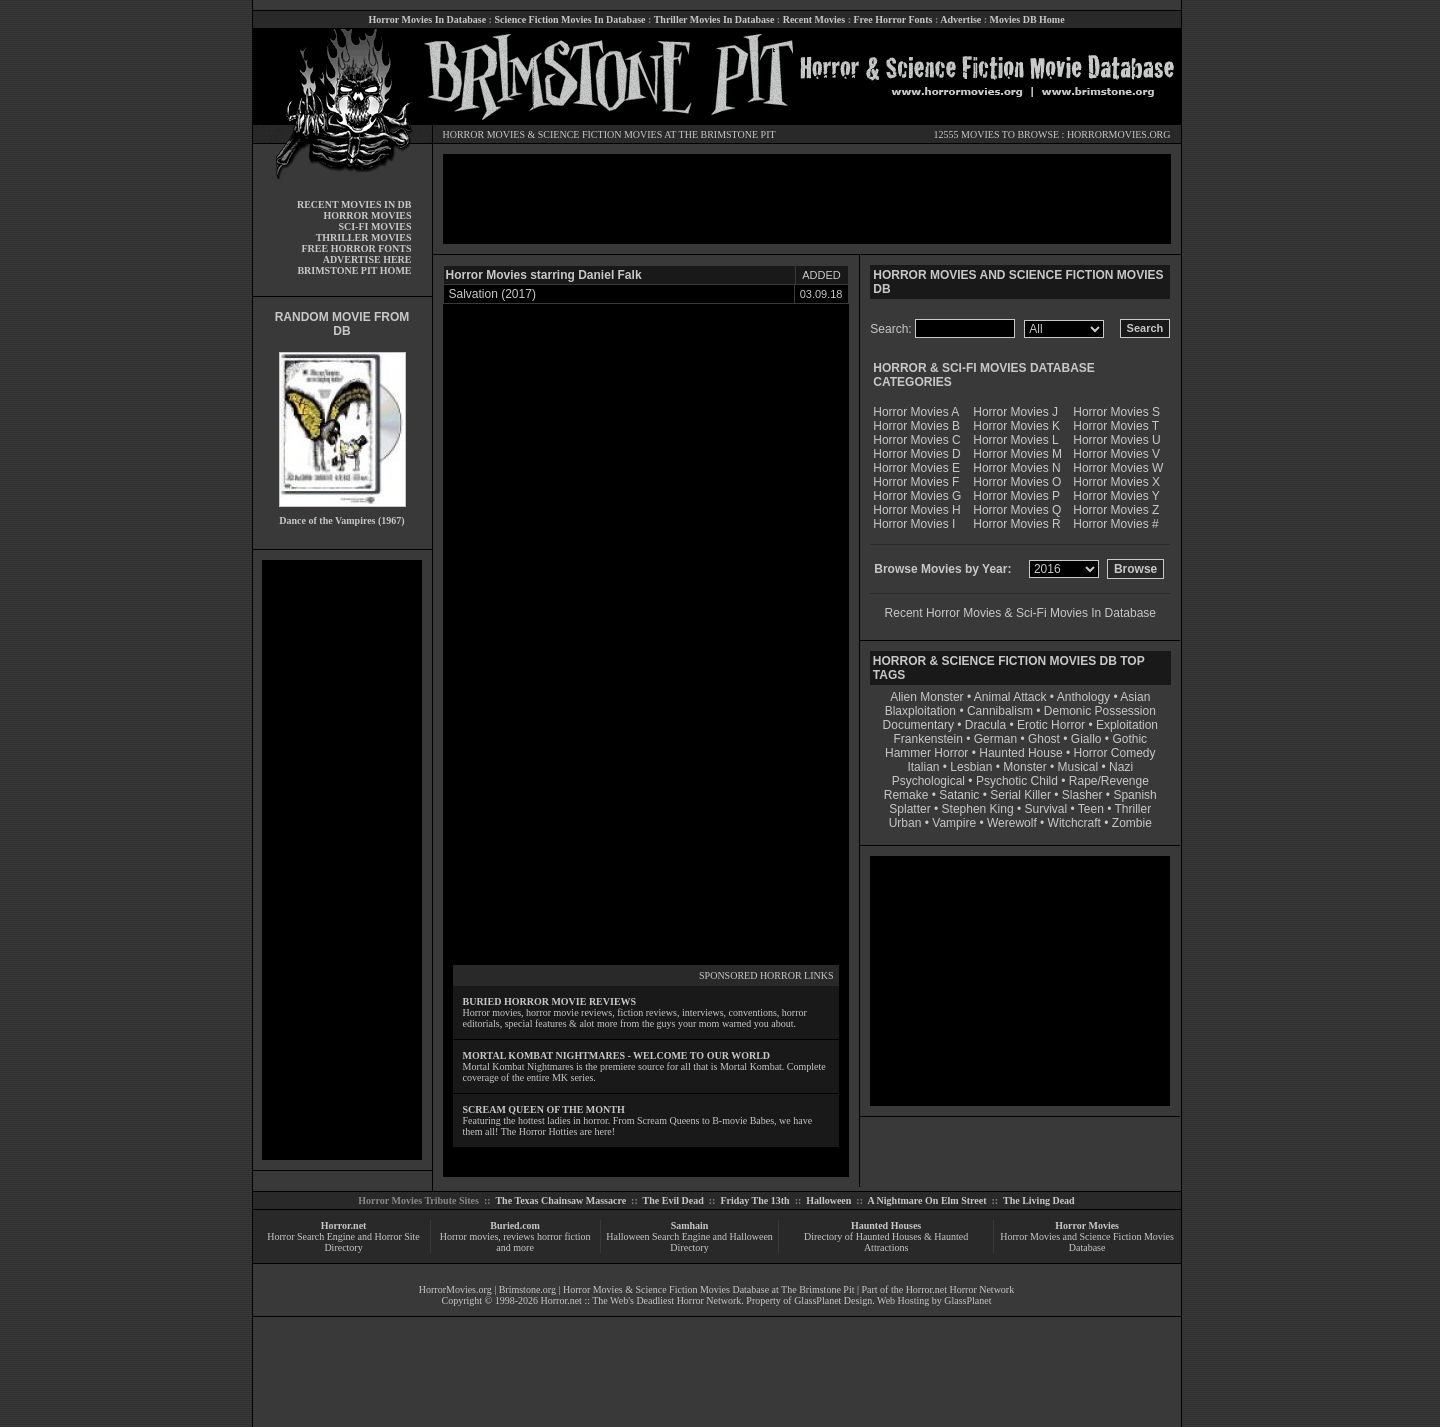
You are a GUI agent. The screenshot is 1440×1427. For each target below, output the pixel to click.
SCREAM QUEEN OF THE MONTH (544, 1109)
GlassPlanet (967, 1300)
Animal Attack (1010, 697)
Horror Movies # (1115, 524)
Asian (1135, 697)
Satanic (959, 795)
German (995, 739)
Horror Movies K (1016, 426)
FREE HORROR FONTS (356, 248)
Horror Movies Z (1116, 510)
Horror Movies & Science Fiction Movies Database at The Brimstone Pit (708, 1289)
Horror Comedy (1115, 753)
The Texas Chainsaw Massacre (560, 1200)
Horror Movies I (914, 524)
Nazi (1121, 767)
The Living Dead (1039, 1200)
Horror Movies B (916, 426)
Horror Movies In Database (427, 19)
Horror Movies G (917, 496)
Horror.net (344, 1225)
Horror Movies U (1116, 440)
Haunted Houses (886, 1225)
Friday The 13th (754, 1200)
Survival (1046, 809)
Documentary (918, 725)
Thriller (1133, 809)
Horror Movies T (1116, 426)
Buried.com (515, 1225)
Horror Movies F (916, 482)
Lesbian (972, 767)
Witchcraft (1074, 823)
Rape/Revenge (1109, 781)
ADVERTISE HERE (367, 259)
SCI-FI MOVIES (374, 226)
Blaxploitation (920, 711)
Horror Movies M (1017, 454)
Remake (906, 795)
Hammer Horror (926, 753)
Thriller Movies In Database (714, 19)
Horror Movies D (916, 454)
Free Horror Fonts (893, 19)
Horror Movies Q (1017, 510)
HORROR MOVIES (484, 134)
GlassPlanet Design (833, 1300)
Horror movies (469, 1236)
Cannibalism (1000, 711)
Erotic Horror (1051, 725)
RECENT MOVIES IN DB (354, 204)
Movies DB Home (1027, 19)
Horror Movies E (916, 468)
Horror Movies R (1016, 524)
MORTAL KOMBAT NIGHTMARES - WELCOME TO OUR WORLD (617, 1055)
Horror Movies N (1016, 468)
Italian (923, 767)
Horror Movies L (1015, 440)
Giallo (1086, 739)
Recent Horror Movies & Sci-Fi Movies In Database (1020, 613)
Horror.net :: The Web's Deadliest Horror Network (641, 1300)
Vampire (954, 823)
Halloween (828, 1200)
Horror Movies (1087, 1225)
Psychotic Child (1017, 781)
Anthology (1083, 697)
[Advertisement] (342, 860)
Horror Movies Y (1116, 496)
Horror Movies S (1116, 412)
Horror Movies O (1017, 482)
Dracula (985, 725)
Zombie (1132, 823)
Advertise (960, 19)
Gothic (1129, 739)
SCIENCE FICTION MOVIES (600, 134)
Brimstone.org (527, 1289)
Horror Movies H (916, 510)
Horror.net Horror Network (960, 1289)
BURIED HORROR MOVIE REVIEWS (550, 1001)
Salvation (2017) (492, 294)
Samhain (690, 1225)
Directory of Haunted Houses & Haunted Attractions (886, 1242)
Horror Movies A (916, 412)
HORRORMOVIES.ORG (1119, 134)
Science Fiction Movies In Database (569, 19)
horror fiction (564, 1236)
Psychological (928, 781)
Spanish (1134, 795)
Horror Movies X (1116, 482)
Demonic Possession (1100, 711)
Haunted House (1020, 753)
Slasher (1082, 795)
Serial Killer (1020, 795)
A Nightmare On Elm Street (926, 1200)
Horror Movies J (1015, 412)
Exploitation (1127, 725)
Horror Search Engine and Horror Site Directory (343, 1242)
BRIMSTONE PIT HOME (354, 270)
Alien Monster (926, 697)
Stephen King (978, 809)
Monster (1024, 767)
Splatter (909, 809)
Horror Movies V (1116, 454)
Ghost (1044, 739)
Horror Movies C (916, 440)
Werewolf (1012, 823)
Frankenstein (927, 739)
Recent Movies (814, 19)
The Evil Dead (673, 1200)
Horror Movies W (1118, 468)
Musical (1078, 767)
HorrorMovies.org (455, 1289)
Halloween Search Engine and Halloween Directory (689, 1242)
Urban (905, 823)
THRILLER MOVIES (364, 237)
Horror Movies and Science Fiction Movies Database (1087, 1242)
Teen (1091, 809)
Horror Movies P (1016, 496)
